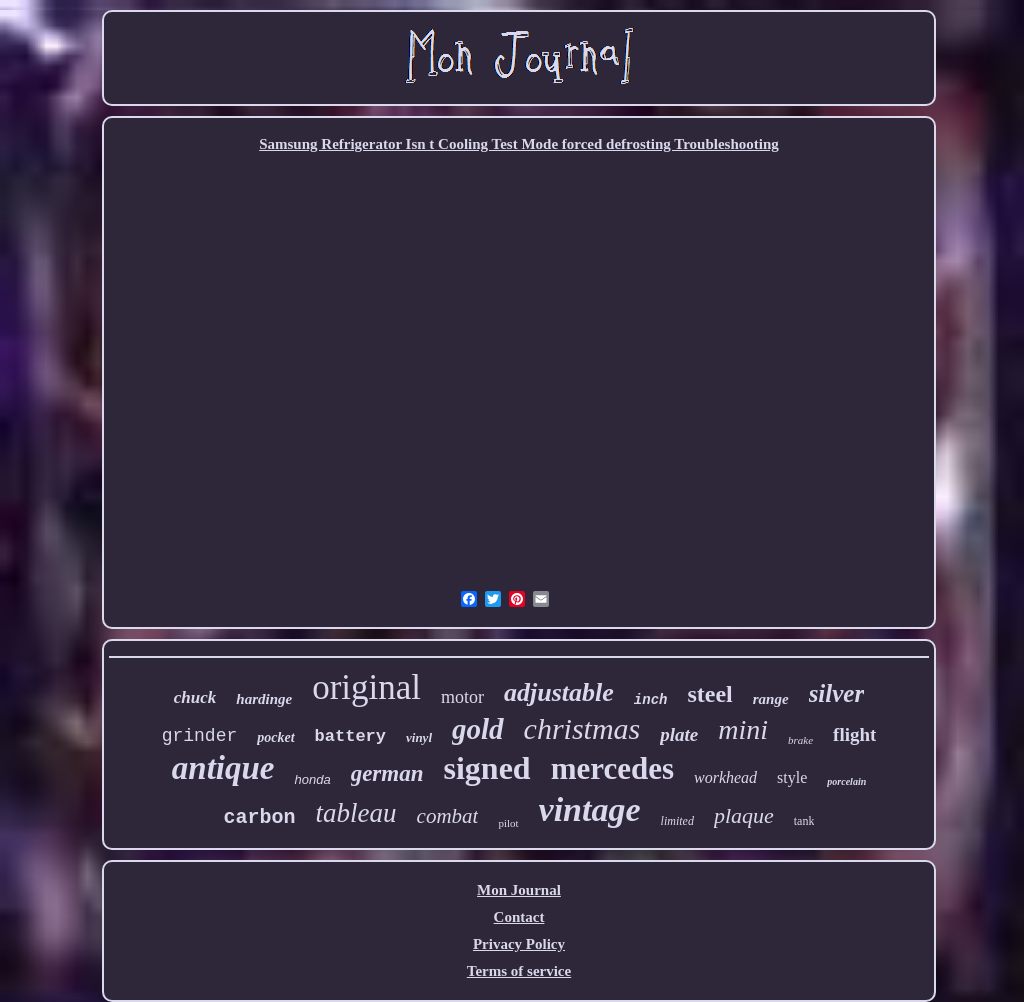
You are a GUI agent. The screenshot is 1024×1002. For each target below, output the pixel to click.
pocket (275, 737)
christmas (582, 728)
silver (837, 693)
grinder (200, 736)
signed (486, 768)
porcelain (846, 781)
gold (478, 729)
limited (677, 821)
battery (350, 736)
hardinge (264, 699)
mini (743, 729)
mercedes (612, 768)
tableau (356, 813)
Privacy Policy (519, 944)
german (387, 773)
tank (804, 821)
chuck (195, 697)
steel (709, 694)
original (366, 687)
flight (854, 734)
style (792, 777)
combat (448, 816)
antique (223, 768)
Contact (519, 917)
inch (651, 700)
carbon (260, 817)
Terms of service (519, 971)
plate (679, 734)
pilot (508, 823)
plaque (744, 815)
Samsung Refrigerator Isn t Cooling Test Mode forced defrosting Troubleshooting (519, 144)
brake (800, 740)
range (771, 699)
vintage (590, 809)
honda (312, 779)
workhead (725, 777)
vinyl (419, 737)
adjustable (559, 692)
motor (462, 697)
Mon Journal (519, 890)
